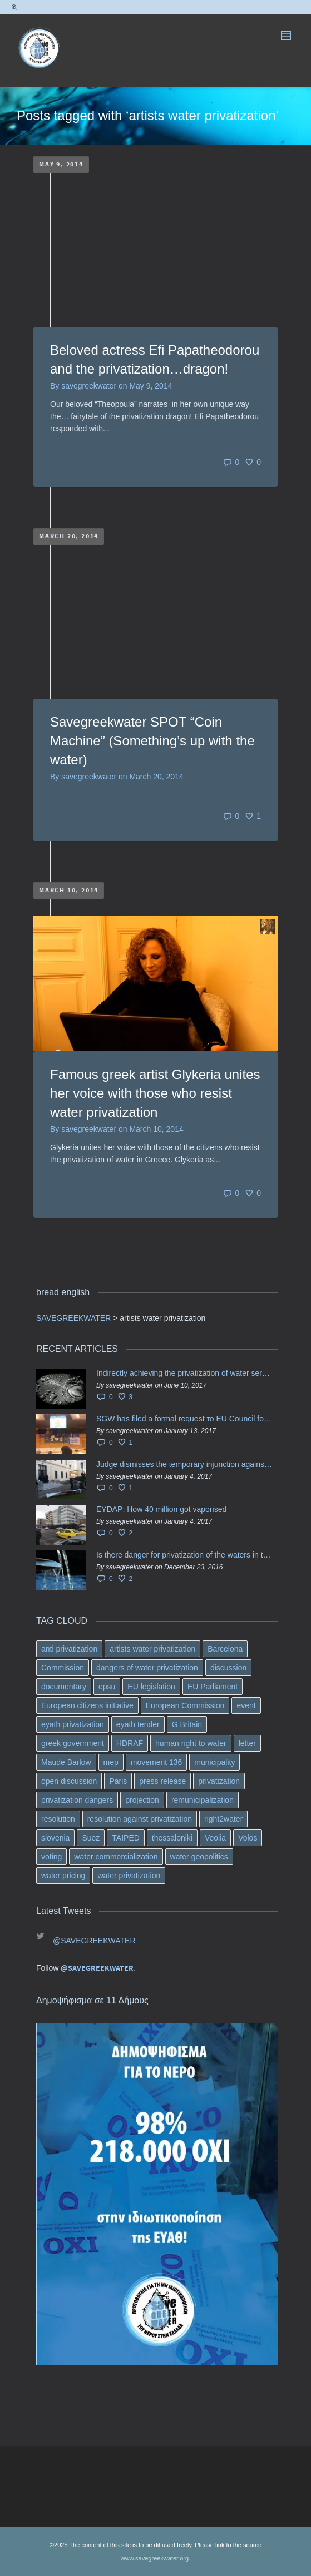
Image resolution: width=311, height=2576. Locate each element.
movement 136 (156, 1762)
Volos (247, 1837)
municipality (214, 1762)
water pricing (63, 1875)
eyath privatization (72, 1724)
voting (51, 1856)
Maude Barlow (66, 1762)
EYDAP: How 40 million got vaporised (161, 1509)
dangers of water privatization (147, 1667)
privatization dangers (77, 1800)
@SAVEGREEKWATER (94, 1940)
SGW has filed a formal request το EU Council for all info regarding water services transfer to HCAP (184, 1418)
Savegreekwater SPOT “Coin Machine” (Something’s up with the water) (152, 740)
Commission (62, 1667)
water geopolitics (199, 1856)
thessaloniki (172, 1837)
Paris (118, 1781)
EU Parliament (212, 1686)
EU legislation (151, 1686)
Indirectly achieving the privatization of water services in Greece (184, 1373)
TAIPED (126, 1837)
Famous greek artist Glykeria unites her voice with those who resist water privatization (155, 1093)
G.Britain (187, 1724)
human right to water (190, 1743)
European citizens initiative (87, 1705)
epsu (106, 1686)
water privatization (128, 1875)
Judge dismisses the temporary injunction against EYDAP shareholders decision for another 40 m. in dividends (184, 1464)
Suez (91, 1837)
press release (162, 1781)
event (245, 1705)
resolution (58, 1818)
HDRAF (129, 1743)
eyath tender (138, 1724)
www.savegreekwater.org (155, 2558)
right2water (223, 1818)
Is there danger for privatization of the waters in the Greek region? (184, 1554)
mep (111, 1762)
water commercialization (115, 1856)
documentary (63, 1686)
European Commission (185, 1705)
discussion (228, 1667)
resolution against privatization (139, 1818)
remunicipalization (202, 1800)
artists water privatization (152, 1648)
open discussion (69, 1781)
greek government (72, 1743)
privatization (219, 1781)
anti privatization (69, 1648)
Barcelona (225, 1648)
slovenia (55, 1837)
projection (142, 1800)
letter (247, 1743)
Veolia (215, 1837)
